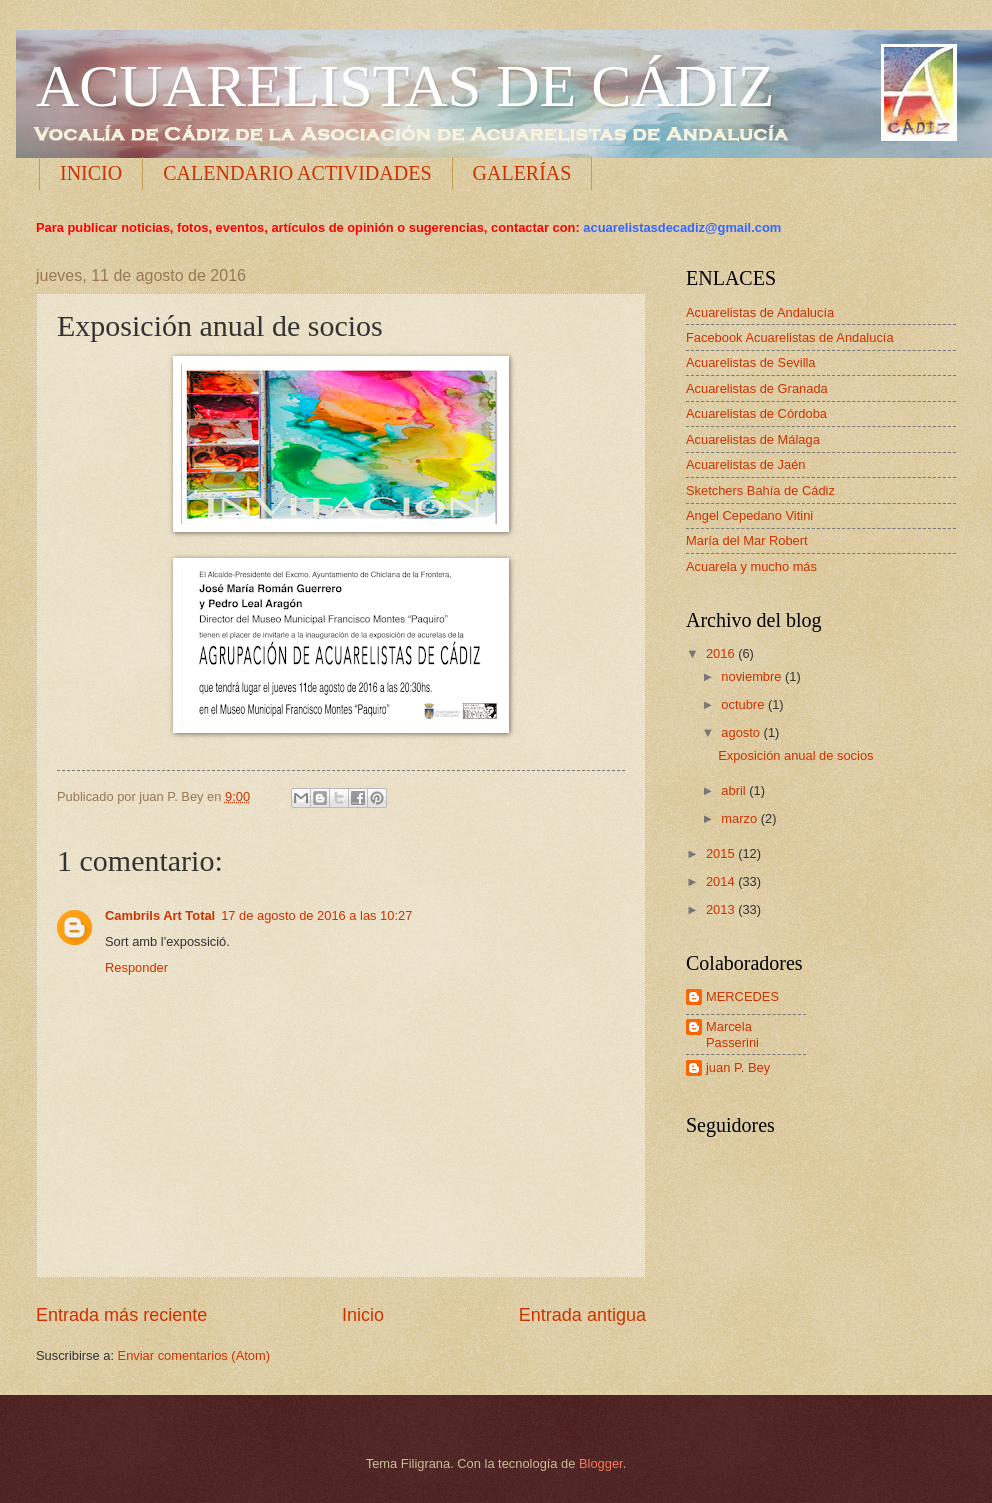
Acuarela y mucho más (751, 566)
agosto (742, 732)
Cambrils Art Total (160, 915)
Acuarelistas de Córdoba (756, 413)
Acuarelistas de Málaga (753, 439)
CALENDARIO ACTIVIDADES (297, 173)
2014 (722, 881)
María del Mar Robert (747, 540)
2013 (722, 909)
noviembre (753, 676)
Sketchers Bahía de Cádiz (760, 490)
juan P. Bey (738, 1067)
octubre (744, 704)
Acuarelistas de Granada (757, 388)
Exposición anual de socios (795, 755)
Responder (136, 967)
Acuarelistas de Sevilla (751, 362)
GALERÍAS (522, 173)
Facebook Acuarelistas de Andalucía (790, 337)
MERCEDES (742, 996)
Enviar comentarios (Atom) (194, 1355)
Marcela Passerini (732, 1034)
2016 (722, 653)
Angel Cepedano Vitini (749, 515)
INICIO (91, 173)
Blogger (601, 1463)
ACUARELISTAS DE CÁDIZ (405, 86)
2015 (722, 853)
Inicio (363, 1315)
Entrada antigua (582, 1315)
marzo (740, 818)
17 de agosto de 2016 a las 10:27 (316, 915)
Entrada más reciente (121, 1315)
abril (735, 790)
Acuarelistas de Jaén (746, 464)
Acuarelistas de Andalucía (760, 312)
